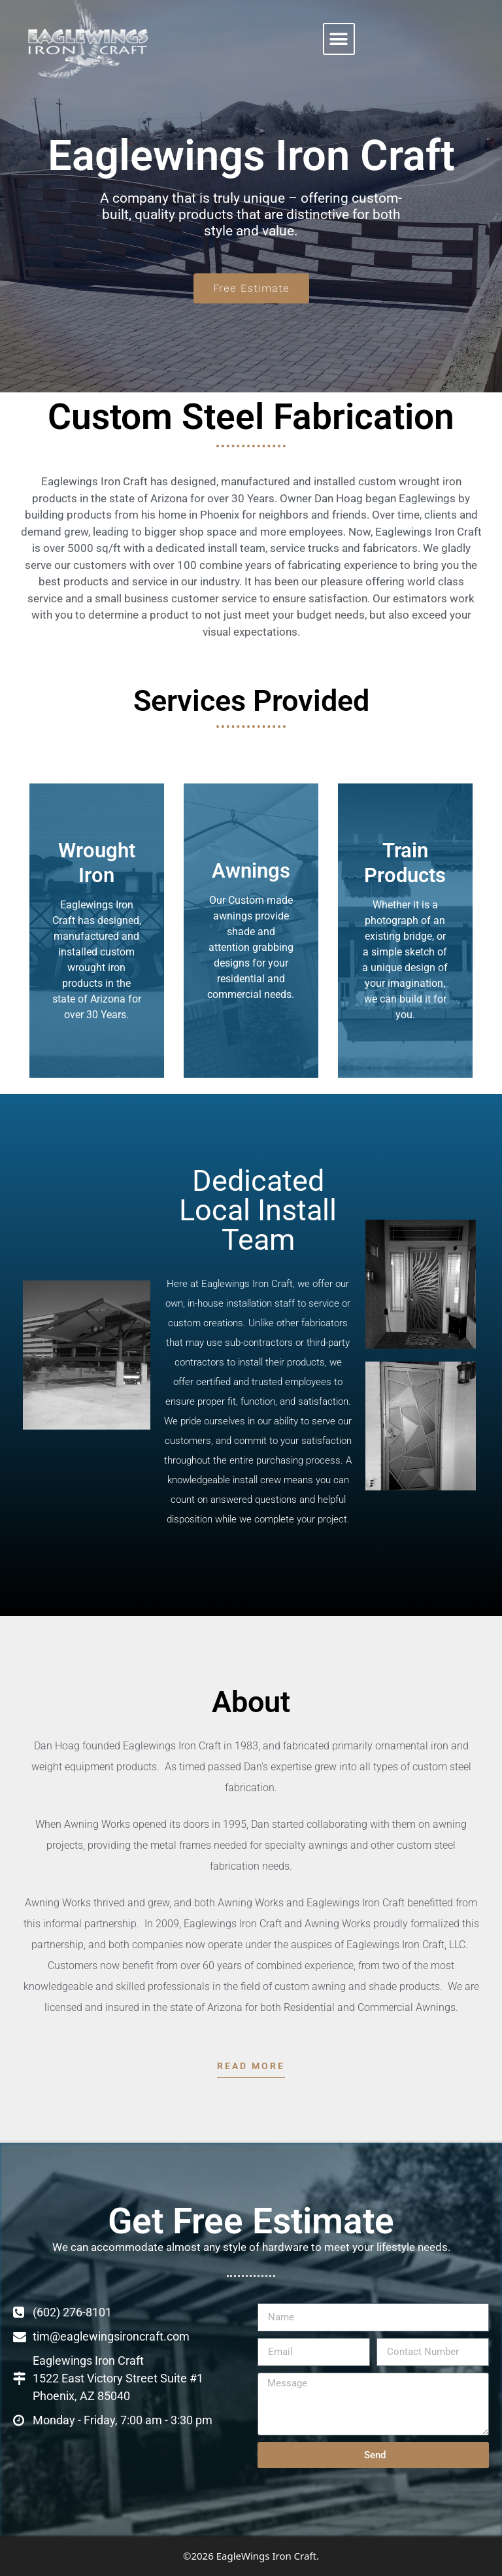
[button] (339, 39)
